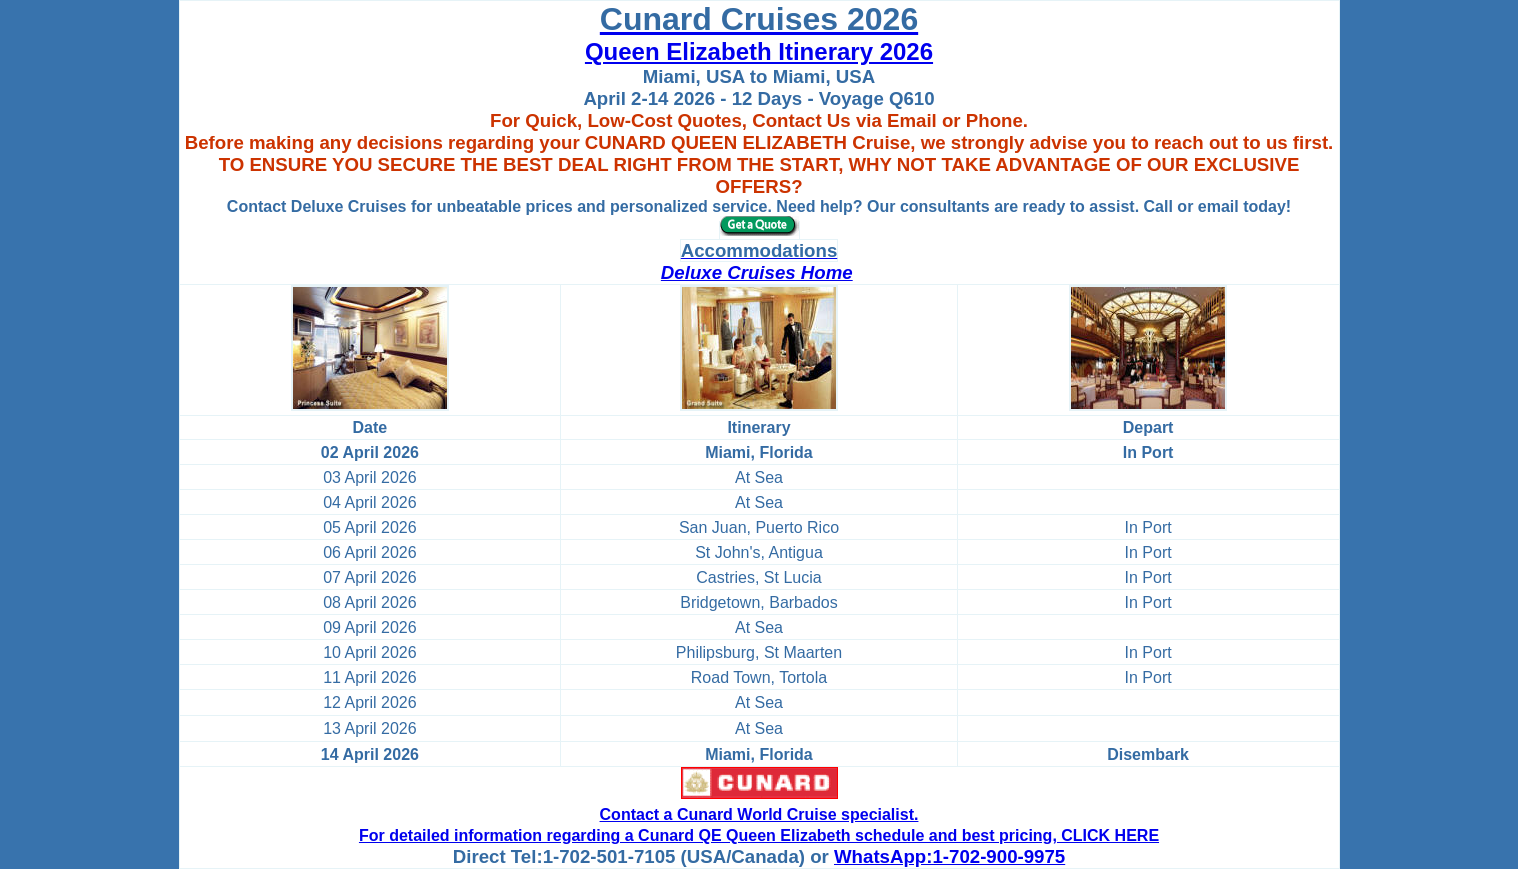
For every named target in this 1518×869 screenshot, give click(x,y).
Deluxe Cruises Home (757, 272)
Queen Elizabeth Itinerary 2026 (759, 51)
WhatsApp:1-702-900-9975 (949, 856)
